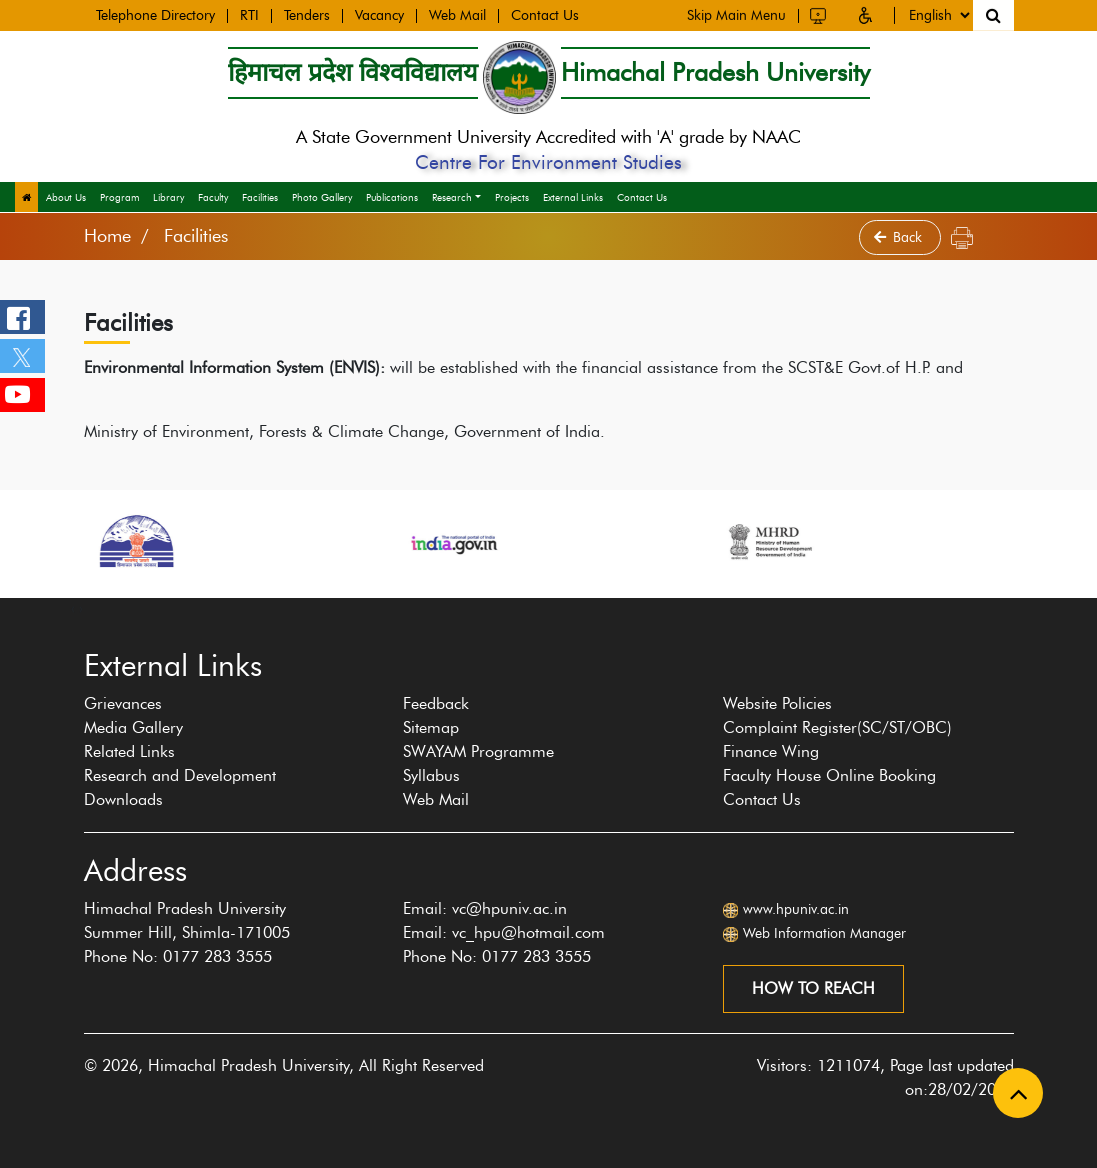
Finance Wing (771, 751)
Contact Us (545, 14)
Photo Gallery (322, 197)
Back (900, 237)
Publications (392, 197)
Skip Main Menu (736, 13)
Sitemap (431, 727)
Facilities (260, 197)
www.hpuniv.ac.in (796, 909)
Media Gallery (133, 727)
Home (107, 236)
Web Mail (457, 14)
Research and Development (180, 775)
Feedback (436, 703)
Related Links (129, 751)
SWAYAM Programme (478, 751)
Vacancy (379, 14)
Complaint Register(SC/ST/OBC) (837, 727)
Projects (512, 197)
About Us (66, 197)
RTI (249, 14)
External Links (573, 197)
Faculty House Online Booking (829, 775)
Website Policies (777, 703)
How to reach (813, 988)
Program (119, 197)
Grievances (123, 703)
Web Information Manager (824, 933)
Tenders (307, 14)
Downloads (123, 799)
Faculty (213, 197)
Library (168, 197)
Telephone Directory (155, 14)
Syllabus (431, 775)
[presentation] (73, 608)
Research (452, 197)
